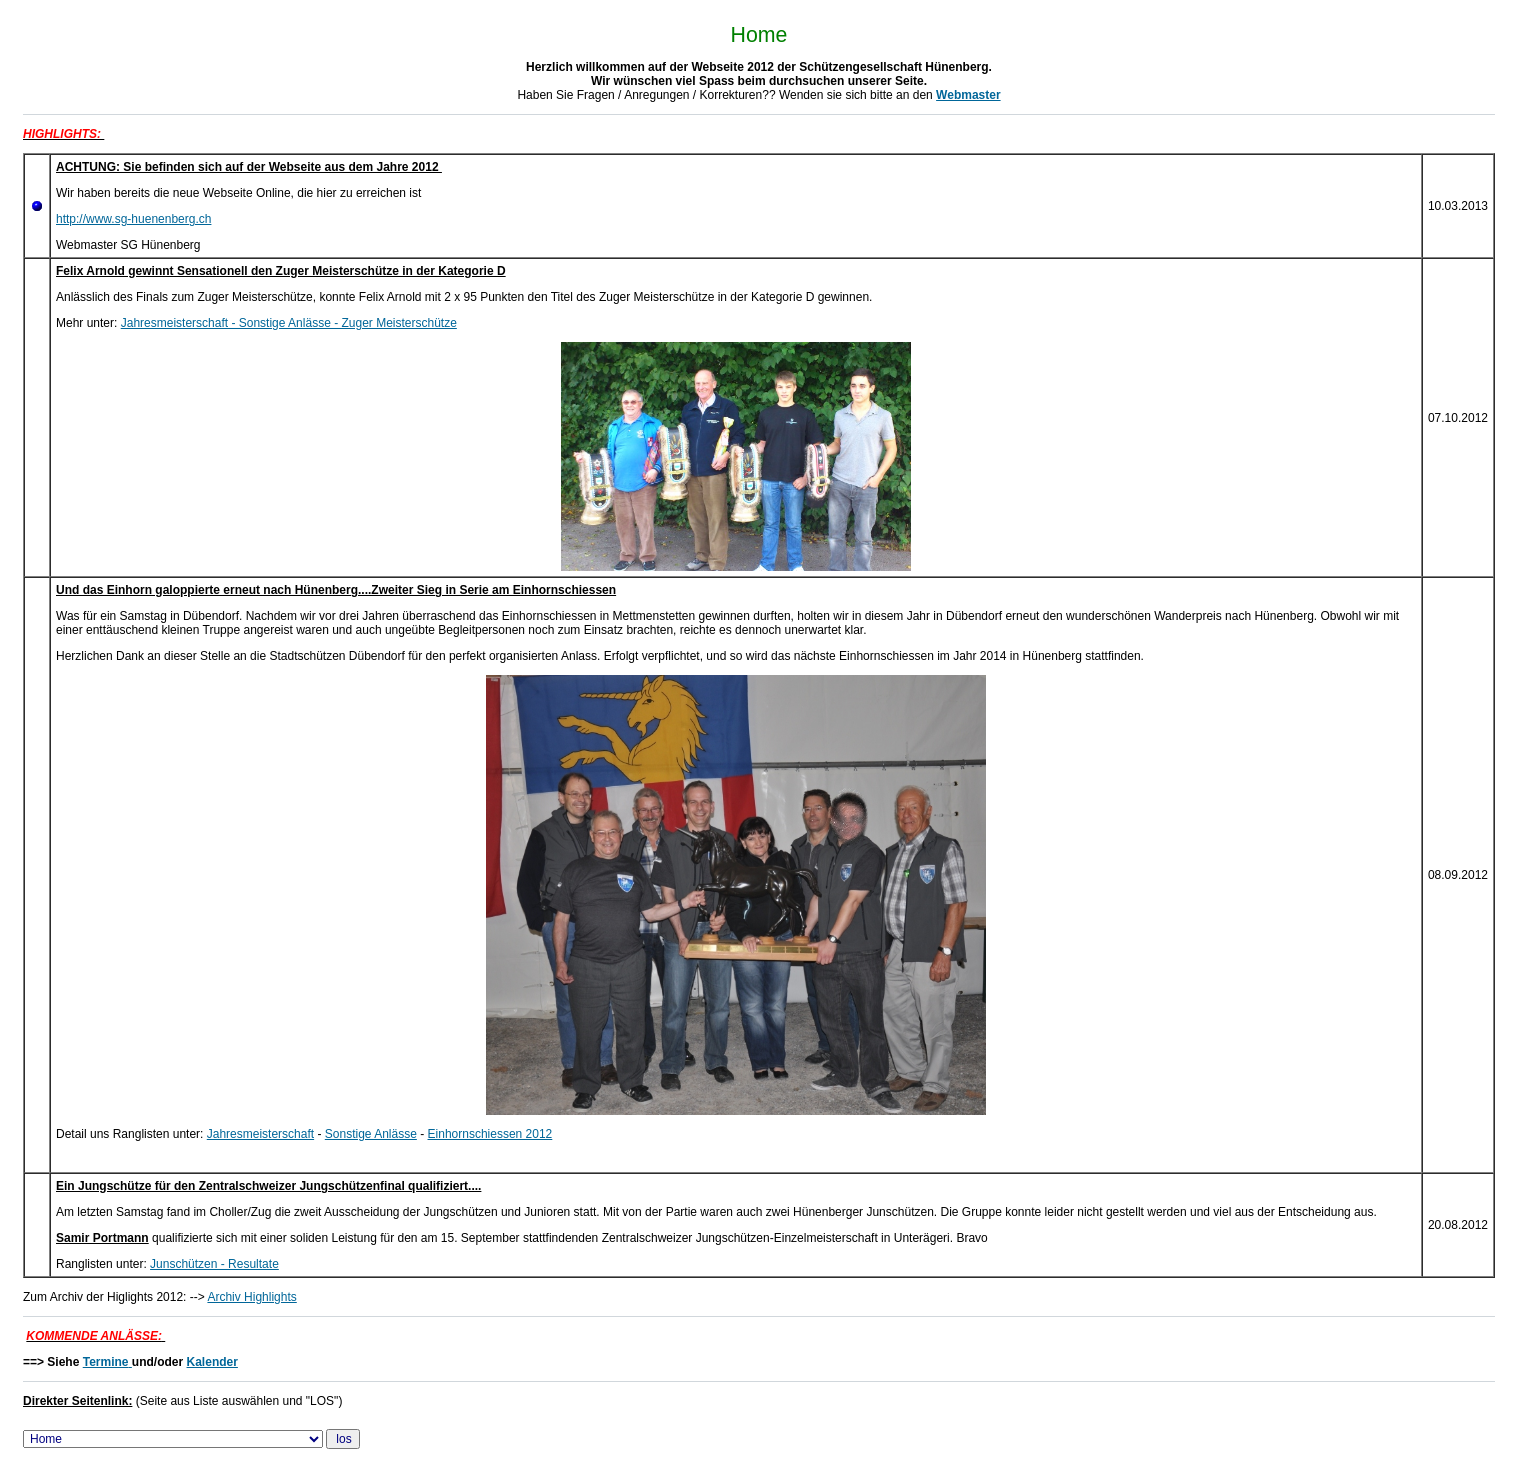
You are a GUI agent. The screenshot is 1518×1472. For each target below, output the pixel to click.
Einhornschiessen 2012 (490, 1134)
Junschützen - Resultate (214, 1264)
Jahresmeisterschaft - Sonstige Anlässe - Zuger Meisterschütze (289, 323)
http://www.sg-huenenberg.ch (133, 219)
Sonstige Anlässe (371, 1134)
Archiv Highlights (251, 1297)
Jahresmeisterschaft (260, 1134)
